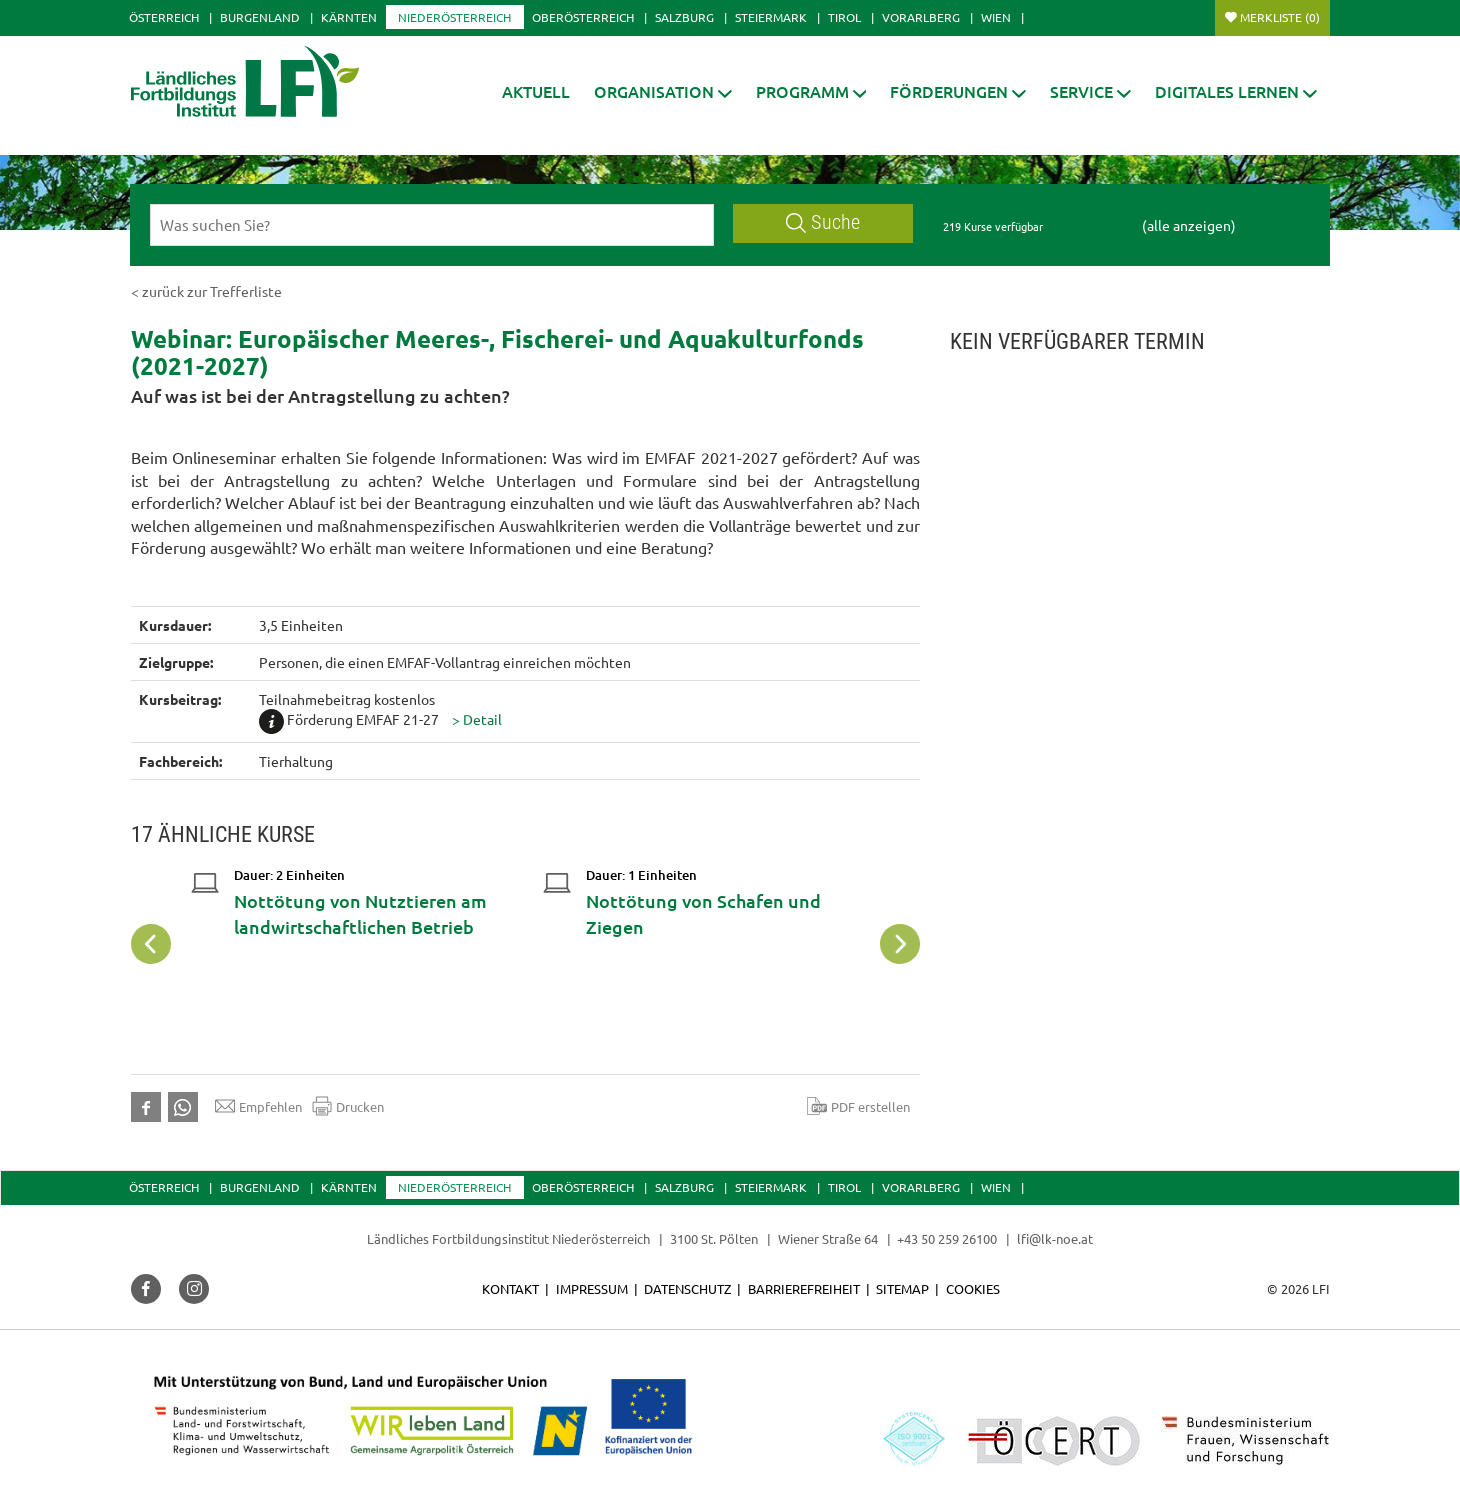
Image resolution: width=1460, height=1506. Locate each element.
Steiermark (771, 17)
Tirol (844, 17)
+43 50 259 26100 (947, 1238)
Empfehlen (258, 1106)
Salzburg (684, 17)
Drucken (348, 1106)
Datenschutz (687, 1288)
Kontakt (510, 1288)
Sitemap (902, 1288)
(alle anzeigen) (1189, 225)
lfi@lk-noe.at (1055, 1238)
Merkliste (1280, 17)
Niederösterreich (454, 17)
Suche (823, 222)
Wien (996, 17)
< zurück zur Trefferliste (206, 291)
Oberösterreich (583, 17)
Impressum (592, 1288)
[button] (663, 91)
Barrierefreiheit (804, 1288)
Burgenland (260, 17)
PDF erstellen (858, 1106)
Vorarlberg (921, 17)
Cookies (973, 1288)
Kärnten (349, 17)
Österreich (164, 17)
